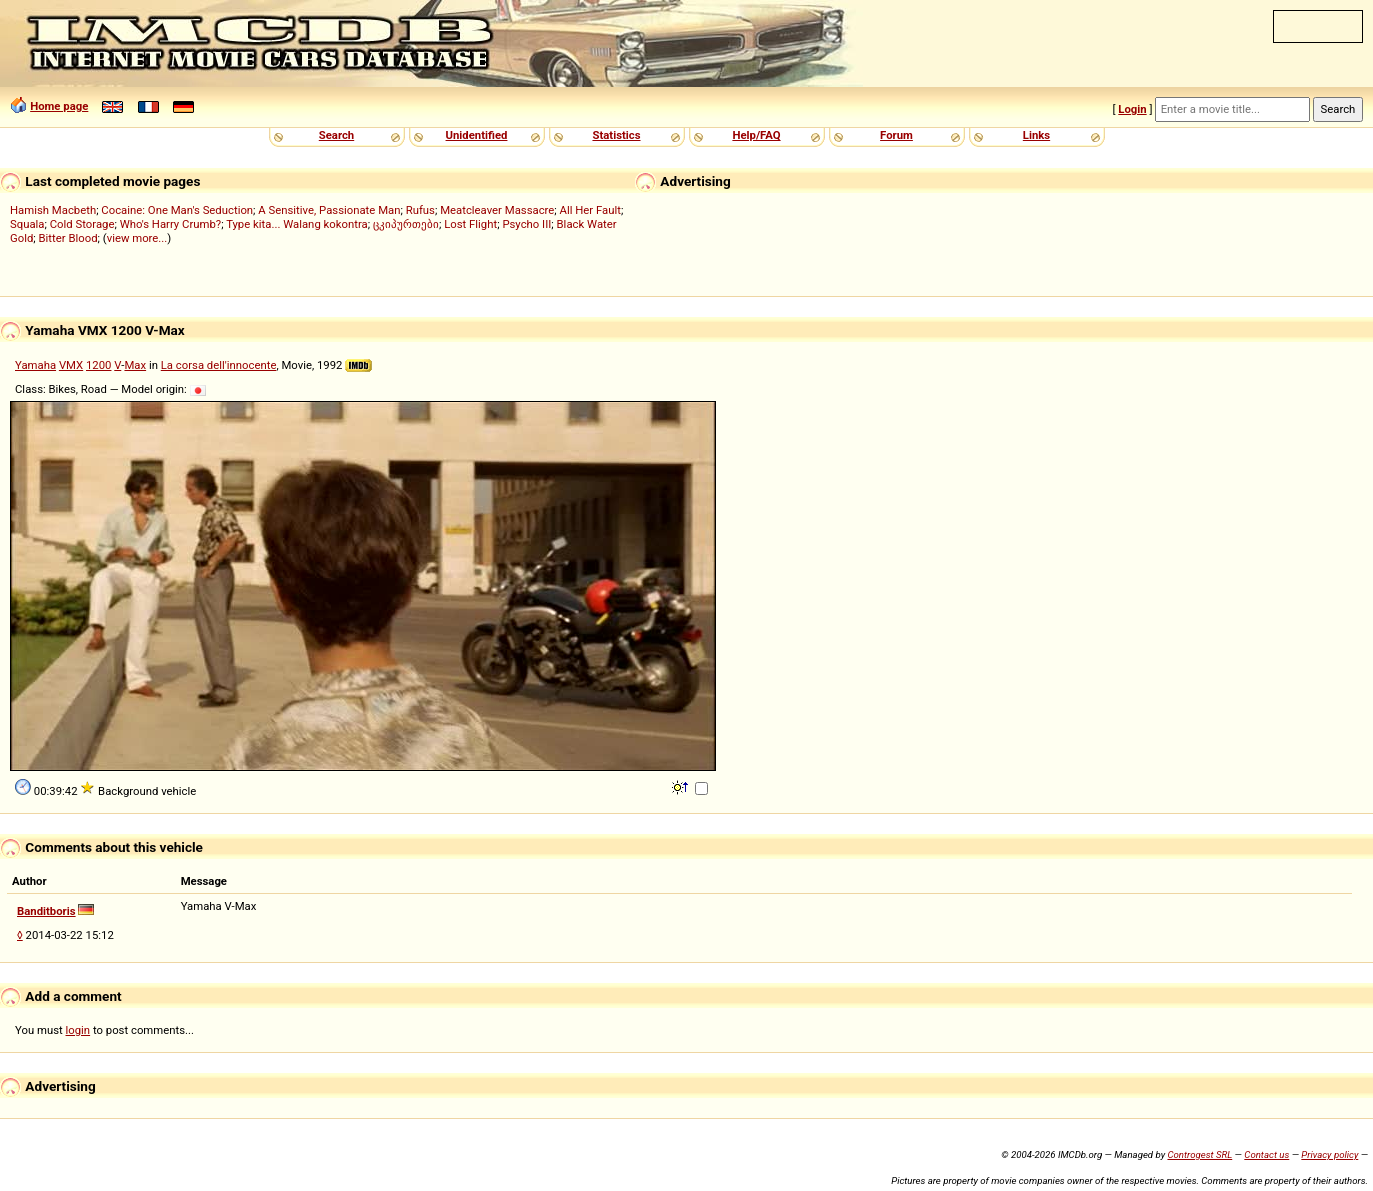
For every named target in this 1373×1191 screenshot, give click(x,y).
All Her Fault (590, 210)
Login (1132, 109)
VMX (71, 365)
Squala (27, 224)
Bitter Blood (68, 238)
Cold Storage (82, 224)
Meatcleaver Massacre (497, 210)
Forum (896, 135)
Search (336, 135)
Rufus (420, 210)
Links (1036, 135)
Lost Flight (470, 224)
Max (135, 365)
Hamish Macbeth (53, 210)
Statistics (616, 135)
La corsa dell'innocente (219, 365)
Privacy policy (1329, 1154)
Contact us (1266, 1154)
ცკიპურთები (406, 224)
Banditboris (46, 911)
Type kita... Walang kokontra (297, 224)
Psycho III (526, 224)
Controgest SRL (1199, 1154)
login (78, 1030)
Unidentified (477, 135)
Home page (59, 106)
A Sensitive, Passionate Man (329, 210)
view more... (137, 238)
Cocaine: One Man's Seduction (177, 210)
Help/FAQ (756, 135)
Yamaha (35, 365)
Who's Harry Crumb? (171, 224)
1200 (98, 365)
